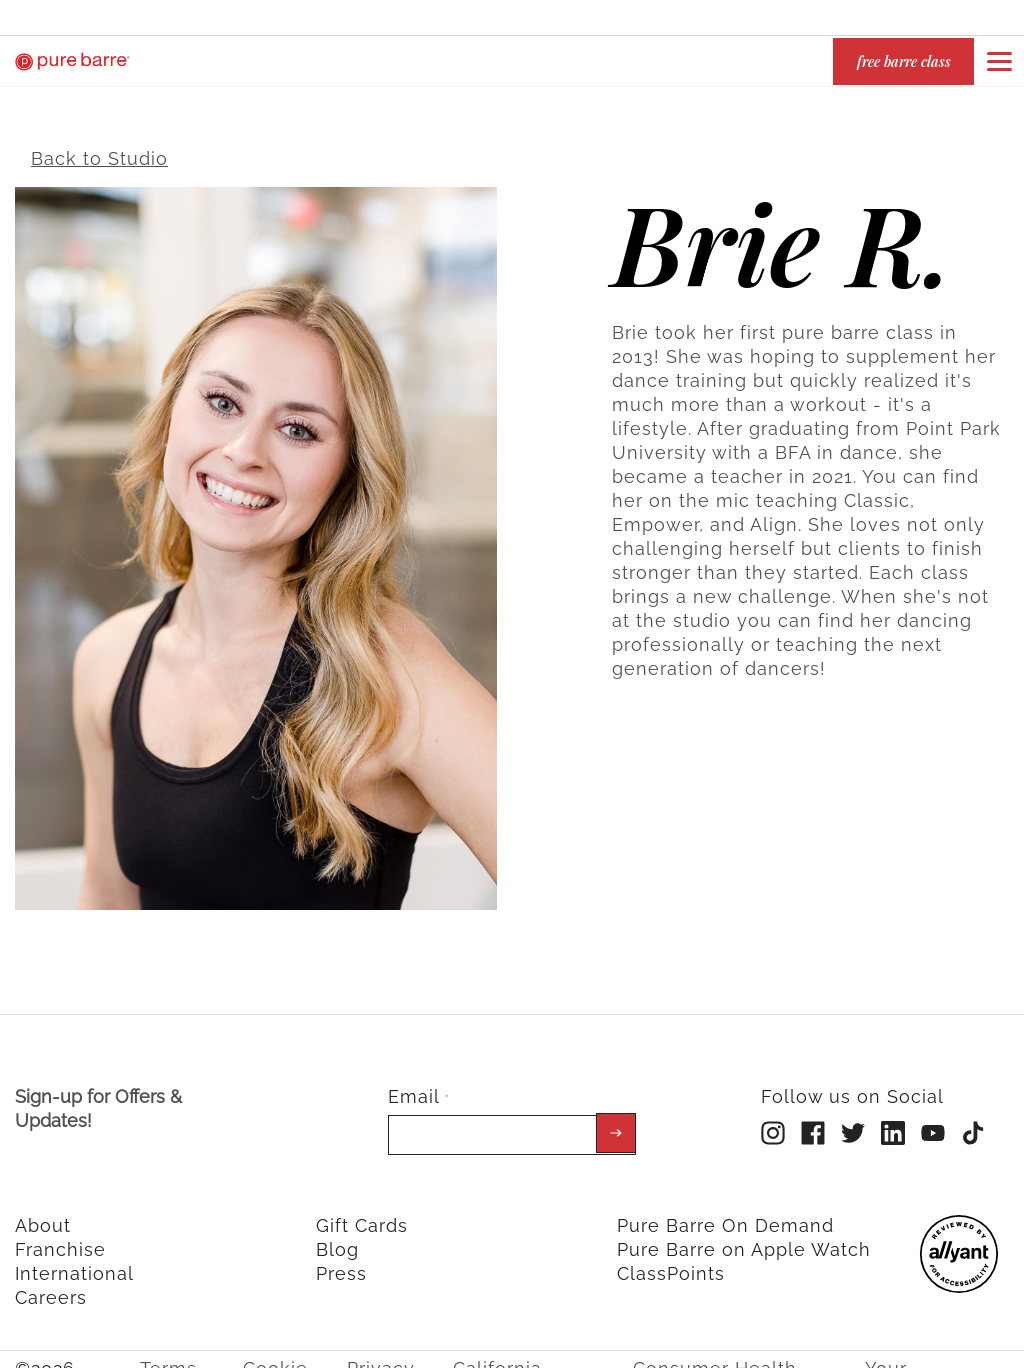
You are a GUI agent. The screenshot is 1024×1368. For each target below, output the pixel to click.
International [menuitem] (74, 1258)
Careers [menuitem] (51, 1282)
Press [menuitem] (341, 1258)
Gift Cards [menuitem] (362, 1210)
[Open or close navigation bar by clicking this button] (999, 61)
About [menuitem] (43, 1210)
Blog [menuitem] (337, 1234)
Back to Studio (99, 143)
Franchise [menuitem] (60, 1234)
